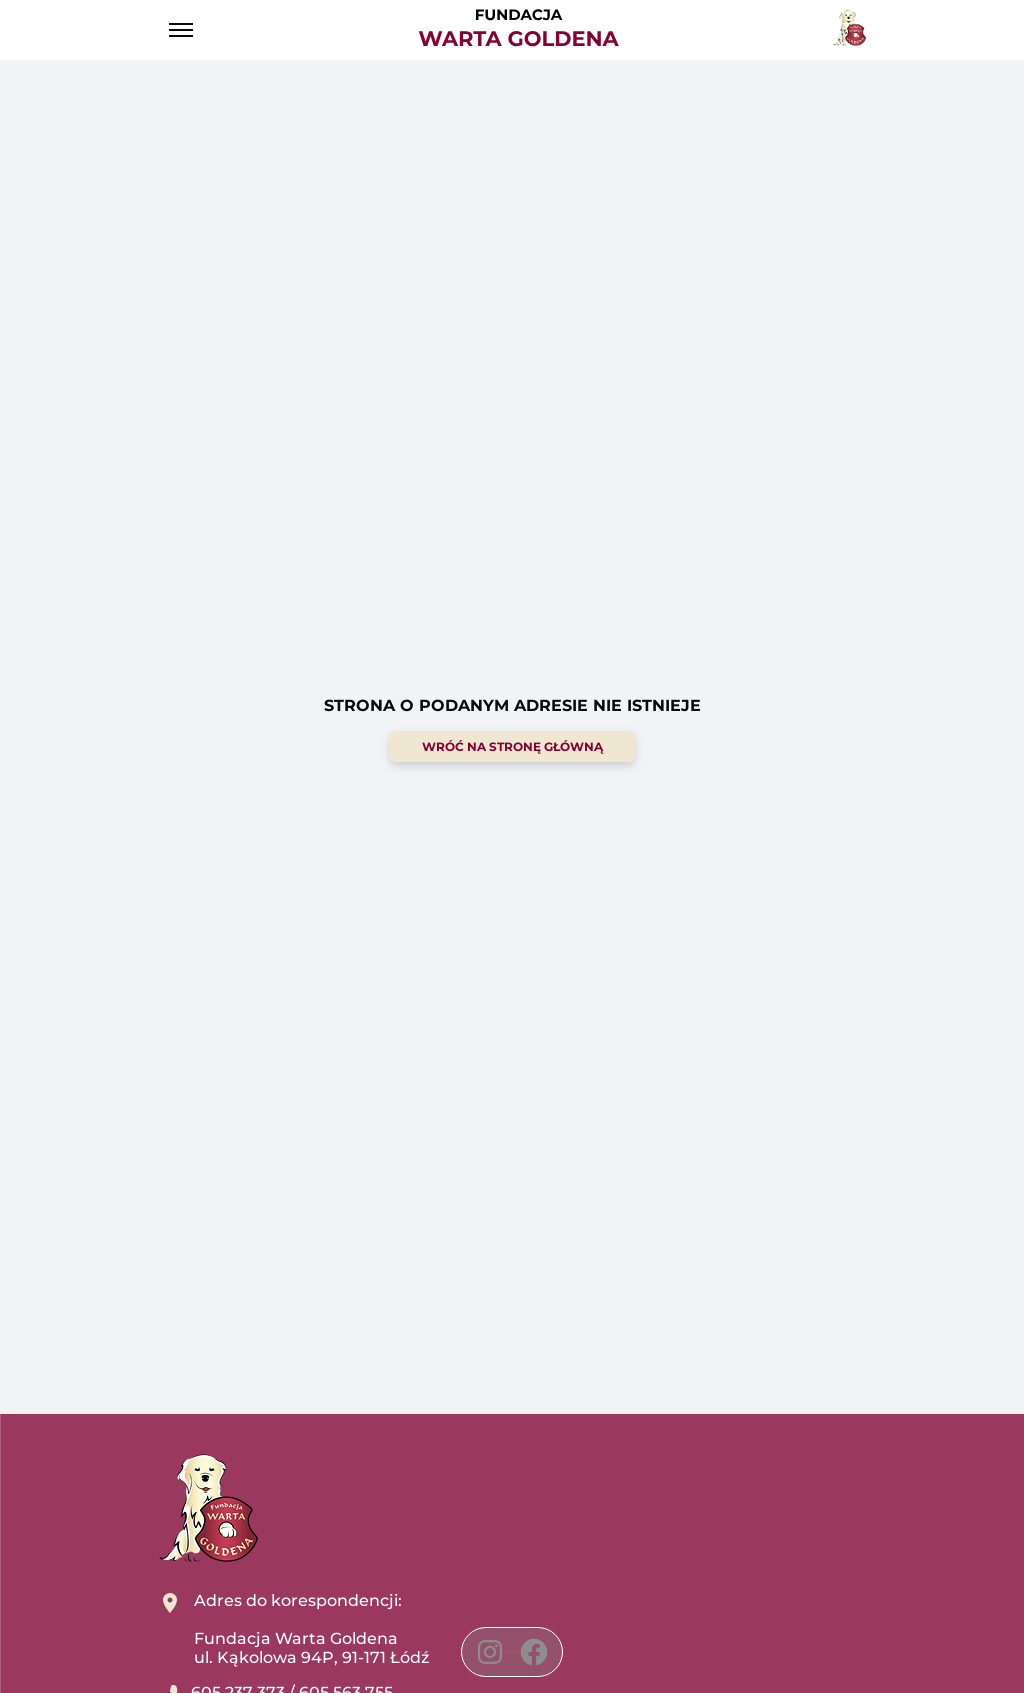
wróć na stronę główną (512, 746)
